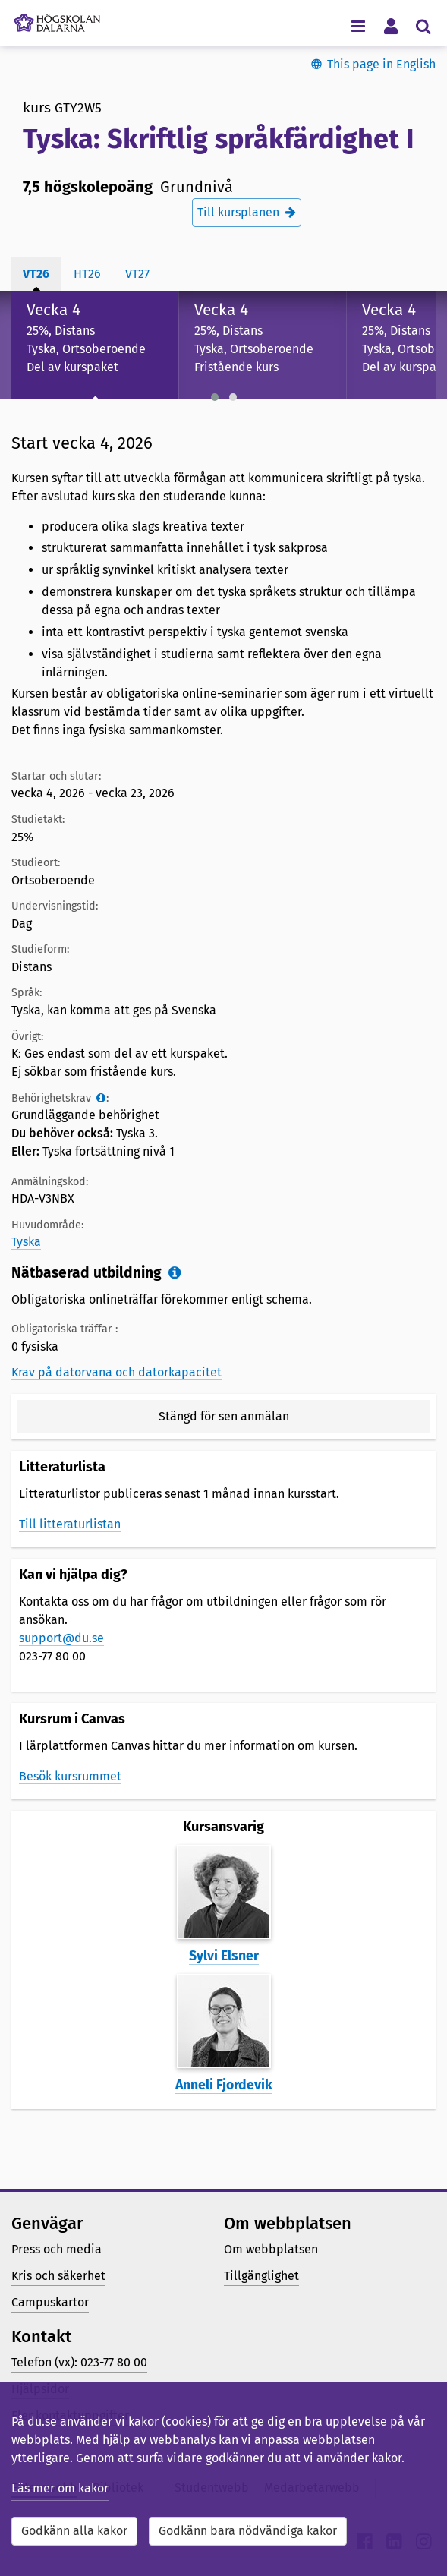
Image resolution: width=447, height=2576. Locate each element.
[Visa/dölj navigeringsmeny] (357, 25)
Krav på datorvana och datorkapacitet (116, 1372)
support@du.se (61, 1638)
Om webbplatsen (271, 2249)
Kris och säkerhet (58, 2276)
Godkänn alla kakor (74, 2531)
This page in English (381, 64)
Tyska (26, 1241)
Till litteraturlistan (70, 1524)
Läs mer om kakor (60, 2488)
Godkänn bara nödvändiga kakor (248, 2531)
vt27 (137, 273)
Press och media (56, 2249)
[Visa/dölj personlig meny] (390, 25)
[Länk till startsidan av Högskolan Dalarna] (57, 19)
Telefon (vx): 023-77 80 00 (79, 2362)
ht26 (87, 273)
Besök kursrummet (70, 1776)
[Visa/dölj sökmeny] (423, 25)
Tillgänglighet (261, 2276)
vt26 (36, 273)
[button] (215, 397)
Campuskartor (50, 2302)
